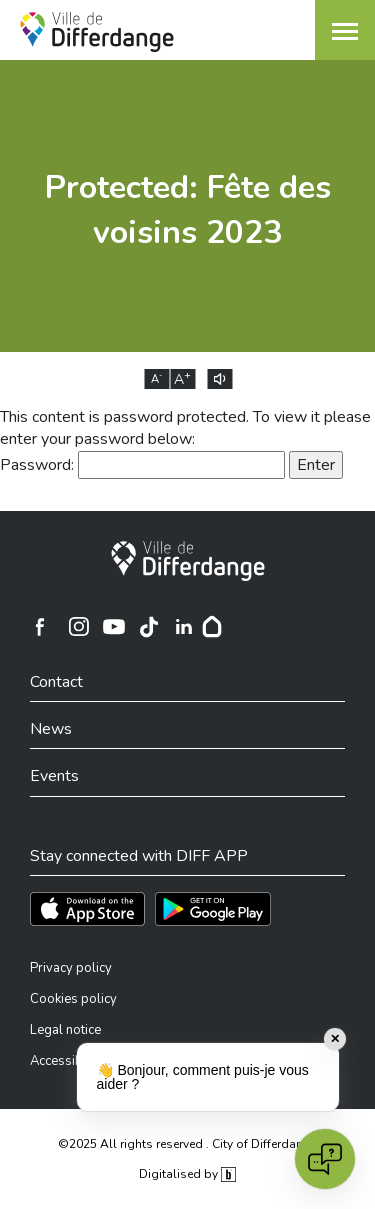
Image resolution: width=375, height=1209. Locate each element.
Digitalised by (187, 1174)
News (51, 729)
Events (54, 776)
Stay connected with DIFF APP (139, 856)
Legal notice (65, 1030)
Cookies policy (73, 999)
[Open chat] (325, 1159)
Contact (56, 682)
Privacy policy (71, 968)
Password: (142, 465)
